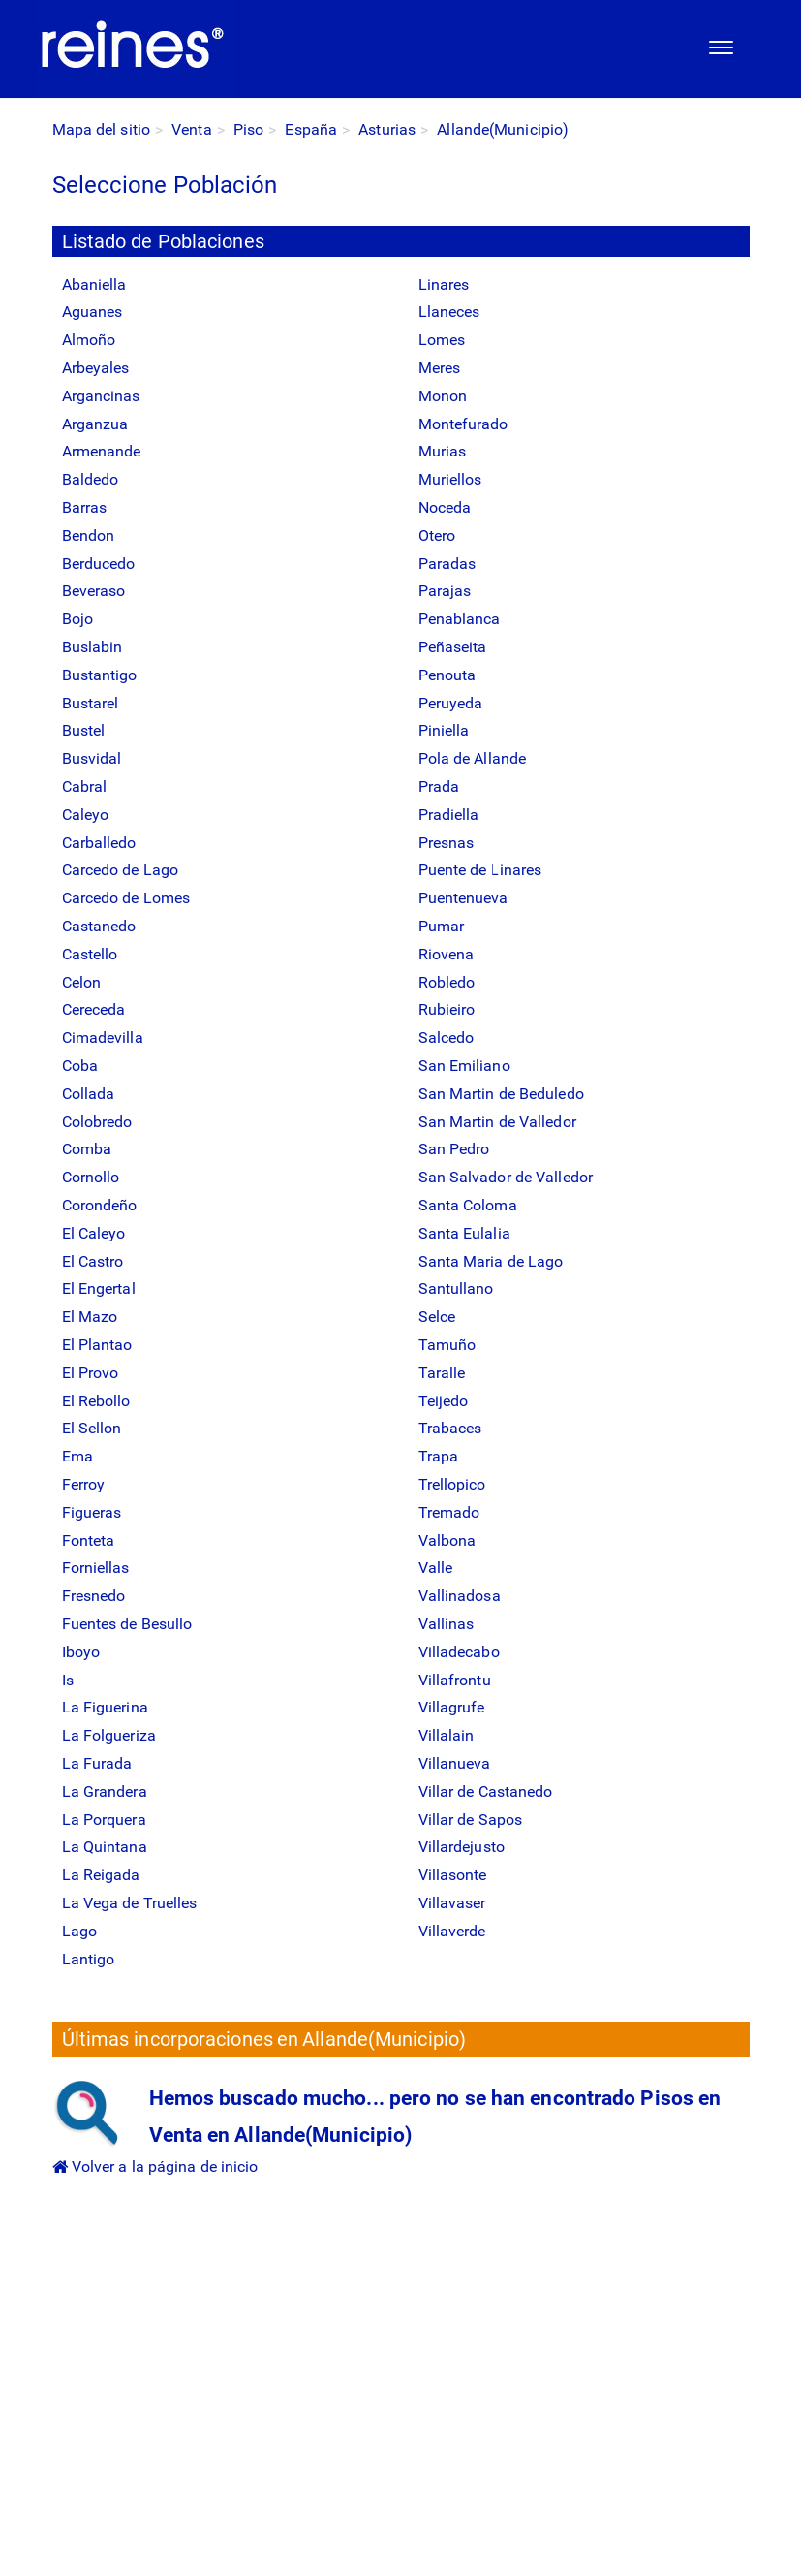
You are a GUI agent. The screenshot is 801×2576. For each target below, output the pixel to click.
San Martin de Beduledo (501, 1093)
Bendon (88, 535)
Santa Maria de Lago (491, 1261)
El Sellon (92, 1428)
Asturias (387, 129)
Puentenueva (463, 898)
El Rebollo (96, 1401)
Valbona (447, 1540)
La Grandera (104, 1791)
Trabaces (450, 1428)
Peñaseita (452, 647)
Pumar (441, 926)
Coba (80, 1065)
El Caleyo (94, 1233)
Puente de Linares (480, 870)
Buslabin (92, 647)
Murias (442, 451)
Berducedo (99, 563)
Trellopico (452, 1484)
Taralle (442, 1373)
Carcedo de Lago (120, 870)
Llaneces (449, 311)
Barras (85, 507)
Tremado (449, 1512)
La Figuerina (105, 1707)
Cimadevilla (102, 1037)
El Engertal (99, 1288)
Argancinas (101, 396)
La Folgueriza (109, 1735)
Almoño (89, 339)
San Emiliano (464, 1065)
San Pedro (454, 1149)
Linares (444, 284)
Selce (437, 1316)
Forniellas (96, 1567)
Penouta (447, 675)
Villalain (446, 1735)
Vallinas (446, 1624)
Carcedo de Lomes (126, 898)
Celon (82, 982)
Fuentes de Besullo (127, 1624)
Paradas (447, 563)
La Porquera (104, 1819)
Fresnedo (94, 1595)
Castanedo (99, 926)
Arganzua (95, 424)
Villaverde (452, 1931)
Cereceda (94, 1009)
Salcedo (446, 1037)
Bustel (84, 730)
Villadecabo (459, 1652)
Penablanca (459, 619)
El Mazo (90, 1316)
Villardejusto (461, 1847)
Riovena (446, 954)
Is (68, 1680)
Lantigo (88, 1959)
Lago (79, 1931)
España (311, 129)
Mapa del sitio (101, 129)
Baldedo (90, 479)
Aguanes (92, 311)
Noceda (445, 507)
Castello (90, 954)
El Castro (93, 1261)
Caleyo (85, 814)
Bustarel (90, 703)
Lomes (442, 339)
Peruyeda (450, 703)
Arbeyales (96, 368)
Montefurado (463, 424)
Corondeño (100, 1205)
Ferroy (84, 1484)
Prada (439, 786)
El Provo (90, 1373)
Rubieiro (447, 1009)
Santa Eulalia (464, 1233)
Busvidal (92, 758)
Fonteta (88, 1540)
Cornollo (91, 1177)
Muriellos (450, 479)
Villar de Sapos (470, 1819)
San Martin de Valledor (497, 1122)
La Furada (97, 1763)
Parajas (445, 590)
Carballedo (99, 842)
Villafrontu (454, 1680)
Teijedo (443, 1401)
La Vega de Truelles (130, 1903)
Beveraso (94, 590)
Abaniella (94, 284)
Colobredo (97, 1122)
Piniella (444, 730)
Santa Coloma (467, 1205)
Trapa (438, 1456)
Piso (248, 129)
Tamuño (447, 1344)
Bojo (77, 619)
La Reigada (101, 1875)
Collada (88, 1093)
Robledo (447, 982)
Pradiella (448, 814)
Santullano (456, 1288)
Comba (87, 1149)
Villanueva (454, 1763)
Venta (191, 129)
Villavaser (452, 1903)
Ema (77, 1456)
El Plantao (97, 1344)
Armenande (101, 451)
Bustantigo (100, 675)
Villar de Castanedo (485, 1791)
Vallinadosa (459, 1595)
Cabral (85, 786)
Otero (437, 535)
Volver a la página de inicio (155, 2167)
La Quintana (104, 1847)
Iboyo (81, 1652)
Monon (443, 396)
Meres (439, 368)
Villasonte (452, 1875)
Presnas (446, 842)
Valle (435, 1567)
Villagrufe (451, 1707)
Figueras (92, 1512)
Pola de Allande (472, 758)
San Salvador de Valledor (505, 1177)
